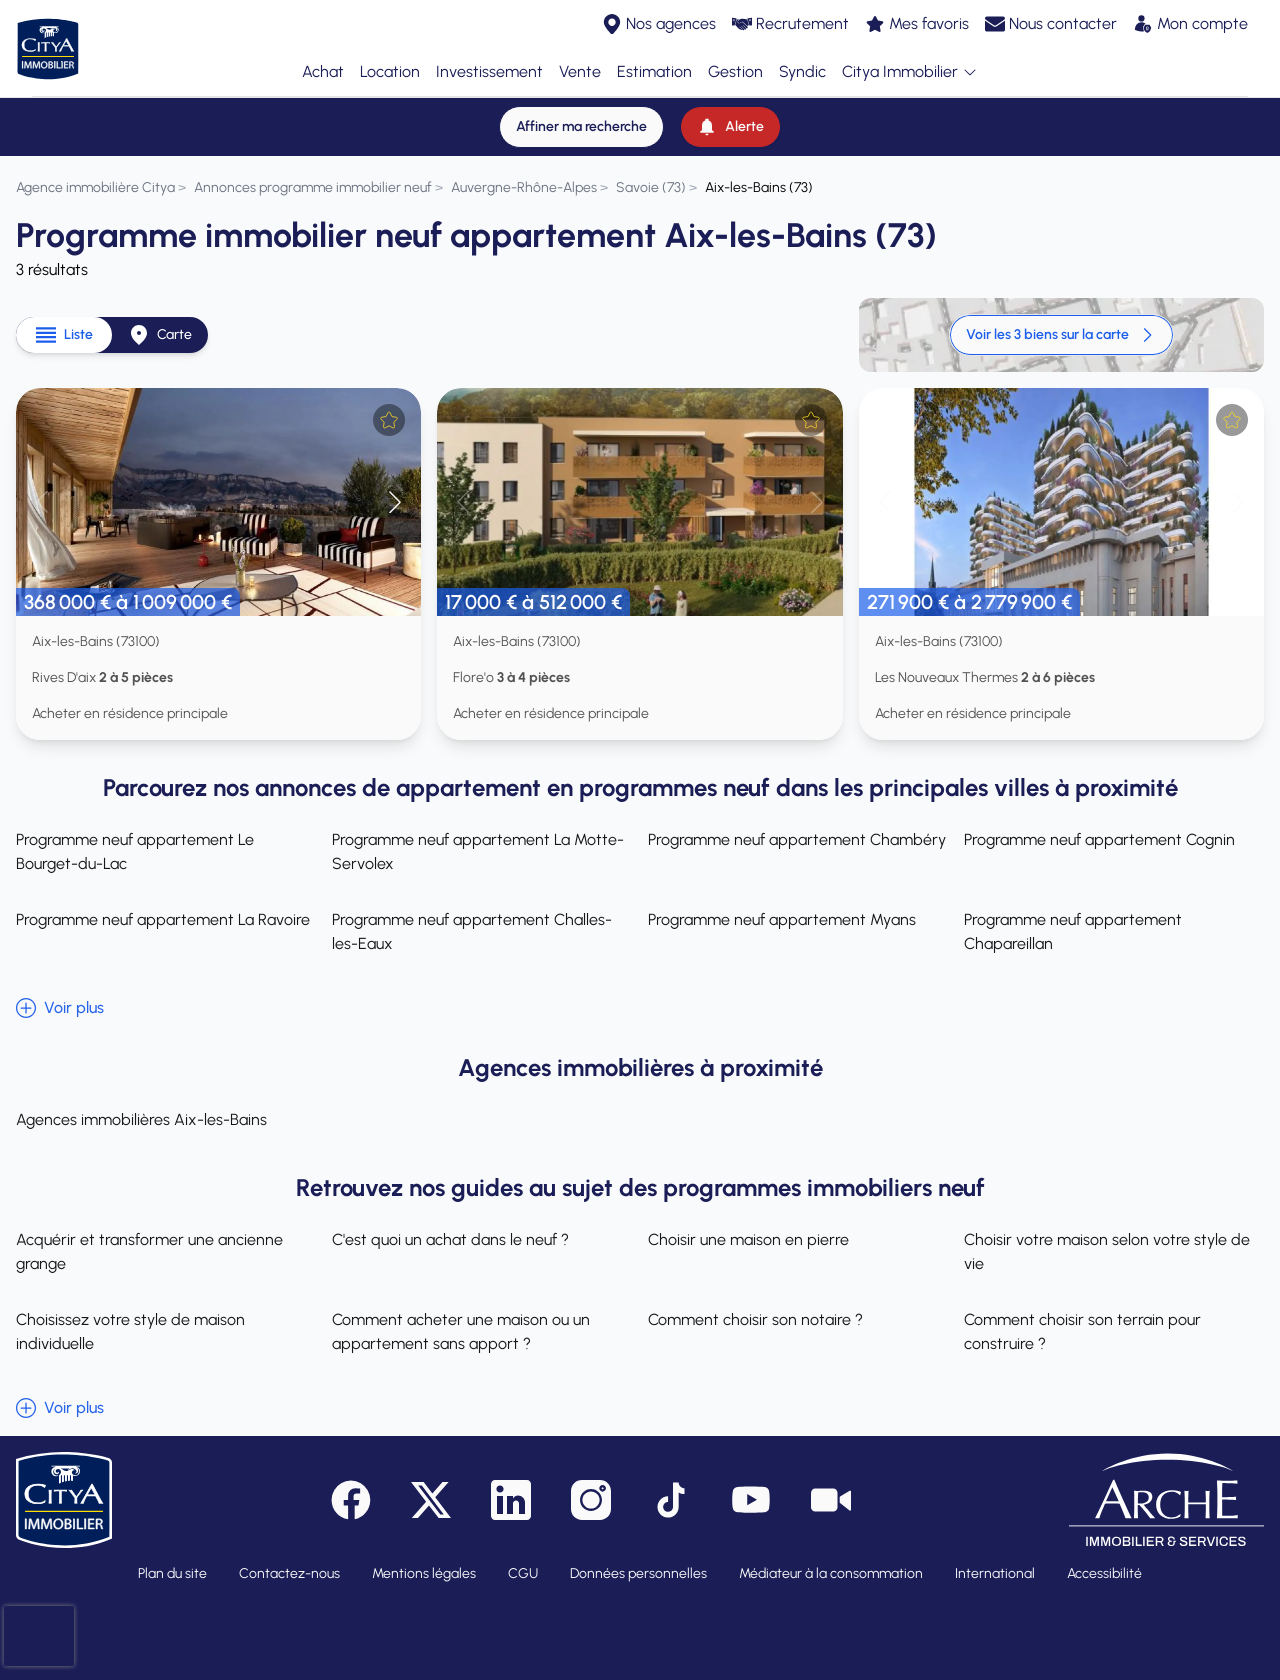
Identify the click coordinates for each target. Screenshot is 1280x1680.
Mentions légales (424, 1573)
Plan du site (172, 1573)
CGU (523, 1573)
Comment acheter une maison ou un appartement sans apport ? (461, 1331)
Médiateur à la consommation (831, 1573)
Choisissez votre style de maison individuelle (130, 1331)
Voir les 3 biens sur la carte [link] (1061, 335)
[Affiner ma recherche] (581, 127)
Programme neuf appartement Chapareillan (1073, 931)
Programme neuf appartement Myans (782, 919)
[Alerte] (730, 127)
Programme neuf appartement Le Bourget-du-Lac (135, 851)
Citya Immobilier (910, 72)
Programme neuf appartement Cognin (1099, 839)
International (995, 1573)
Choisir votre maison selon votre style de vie (1107, 1251)
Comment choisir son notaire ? (755, 1319)
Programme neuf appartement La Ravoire (163, 919)
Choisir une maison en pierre (748, 1239)
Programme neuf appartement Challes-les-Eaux (472, 931)
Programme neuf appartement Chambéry (797, 839)
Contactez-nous (289, 1573)
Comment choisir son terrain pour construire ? (1082, 1331)
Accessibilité (1104, 1573)
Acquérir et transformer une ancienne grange (149, 1251)
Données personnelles (638, 1573)
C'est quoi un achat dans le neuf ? (450, 1239)
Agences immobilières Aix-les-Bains (141, 1119)
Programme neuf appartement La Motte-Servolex (478, 851)
